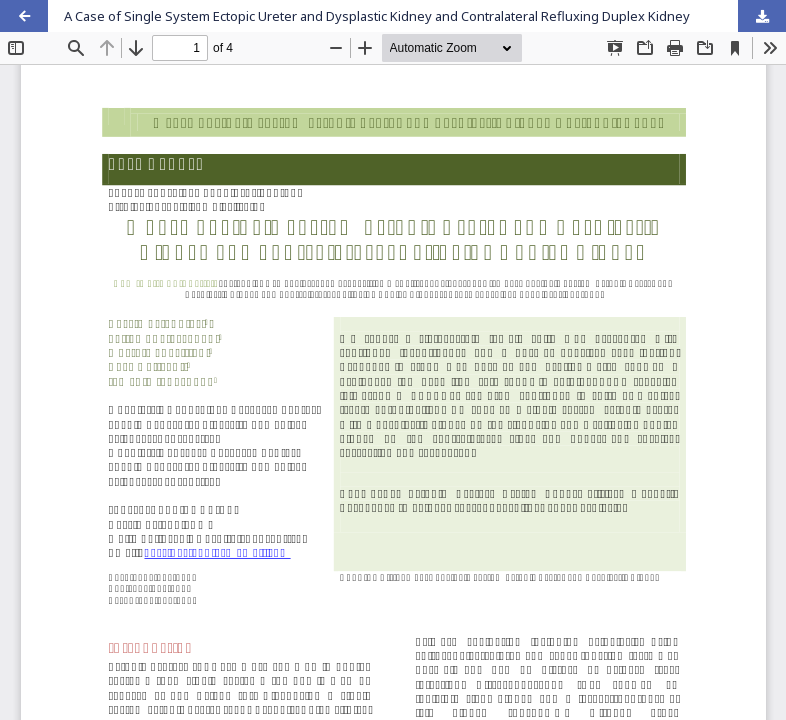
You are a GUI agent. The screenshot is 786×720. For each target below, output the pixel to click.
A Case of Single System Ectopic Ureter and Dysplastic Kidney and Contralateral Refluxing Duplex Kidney (377, 16)
